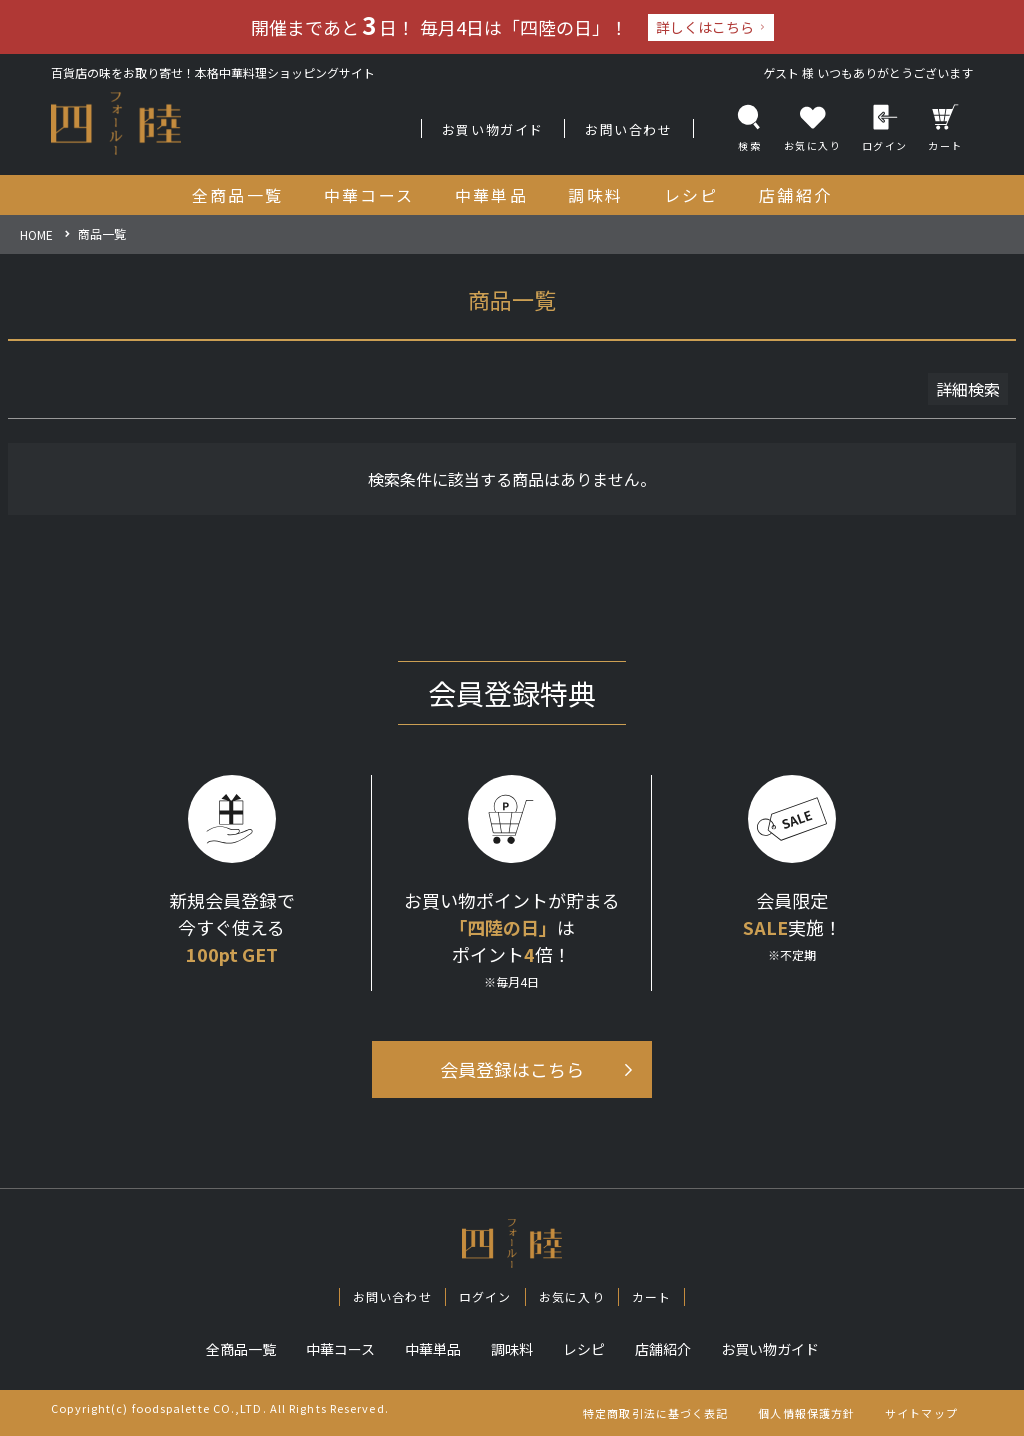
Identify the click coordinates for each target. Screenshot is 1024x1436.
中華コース (340, 1349)
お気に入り (572, 1296)
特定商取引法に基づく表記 (655, 1413)
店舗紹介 (663, 1349)
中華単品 (433, 1349)
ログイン (885, 128)
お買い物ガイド (493, 129)
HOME (36, 234)
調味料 (512, 1349)
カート (945, 128)
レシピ (584, 1349)
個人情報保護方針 (806, 1413)
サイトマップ (921, 1413)
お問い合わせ (629, 129)
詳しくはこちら (705, 27)
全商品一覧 (241, 1349)
